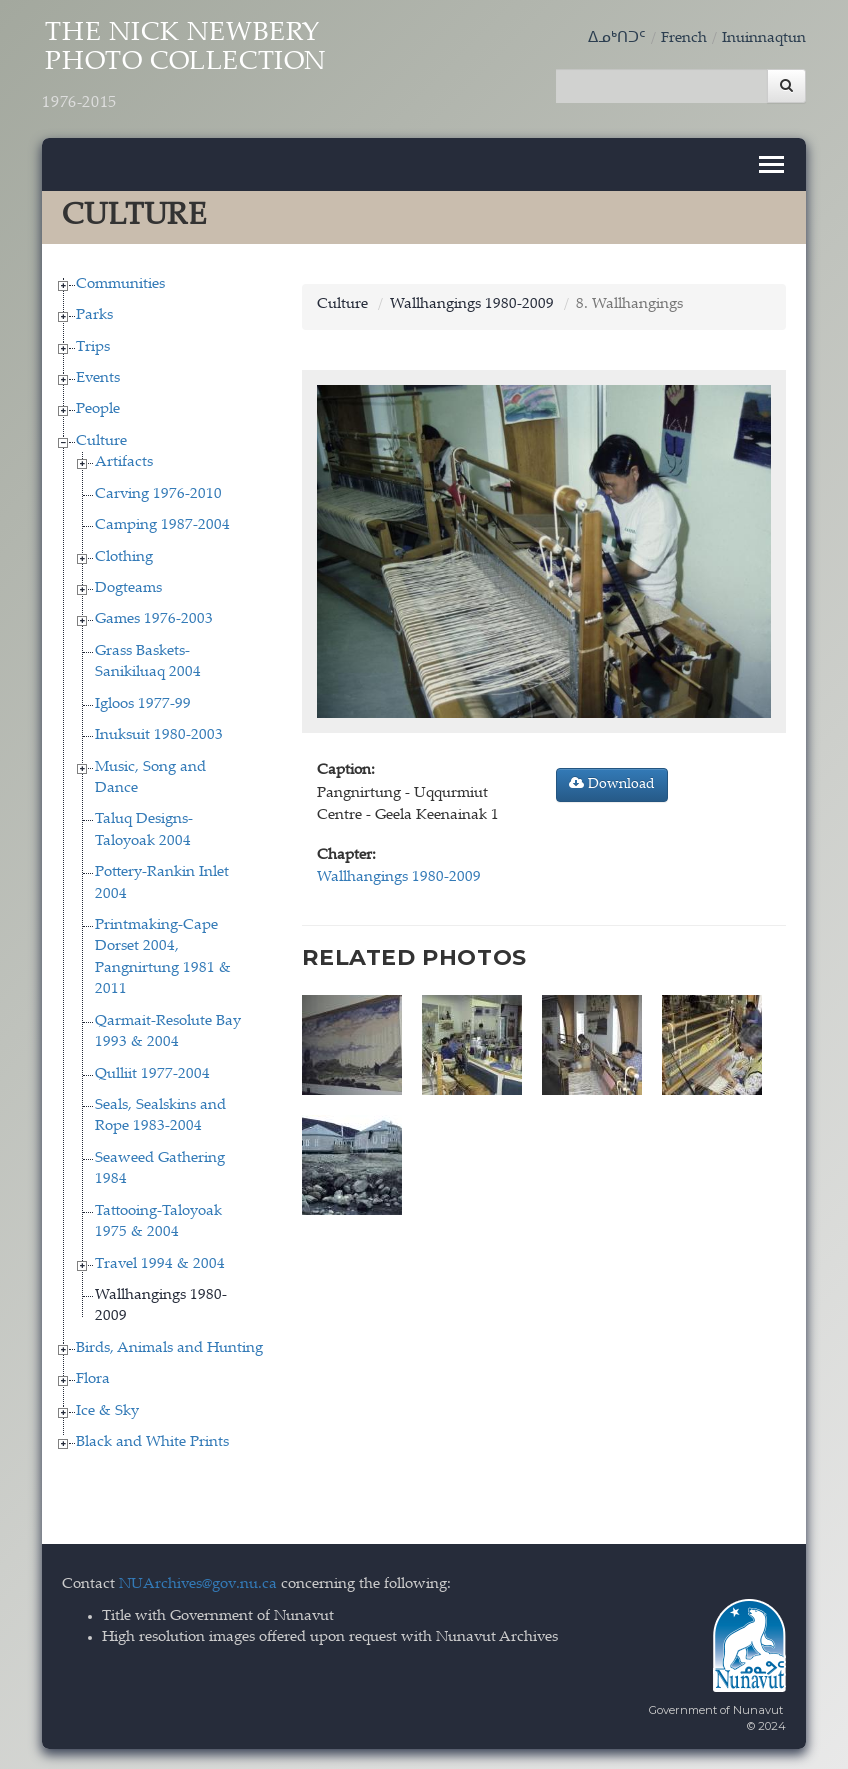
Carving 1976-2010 (158, 494)
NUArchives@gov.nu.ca (198, 1584)
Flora (93, 1379)
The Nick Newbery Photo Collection (184, 67)
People (98, 409)
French (684, 38)
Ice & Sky (107, 1411)
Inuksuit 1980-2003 (159, 735)
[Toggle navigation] (771, 164)
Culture (101, 441)
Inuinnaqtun (764, 38)
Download (612, 784)
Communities (120, 284)
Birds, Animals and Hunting (169, 1348)
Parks (94, 315)
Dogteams (128, 588)
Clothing (124, 557)
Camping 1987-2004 (162, 525)
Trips (93, 347)
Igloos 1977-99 (143, 704)
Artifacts (124, 462)
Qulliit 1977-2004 (152, 1074)
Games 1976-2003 (154, 619)
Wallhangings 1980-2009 (472, 304)
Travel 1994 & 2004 (160, 1264)
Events (98, 378)
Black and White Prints (152, 1442)
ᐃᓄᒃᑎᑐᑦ (617, 38)
